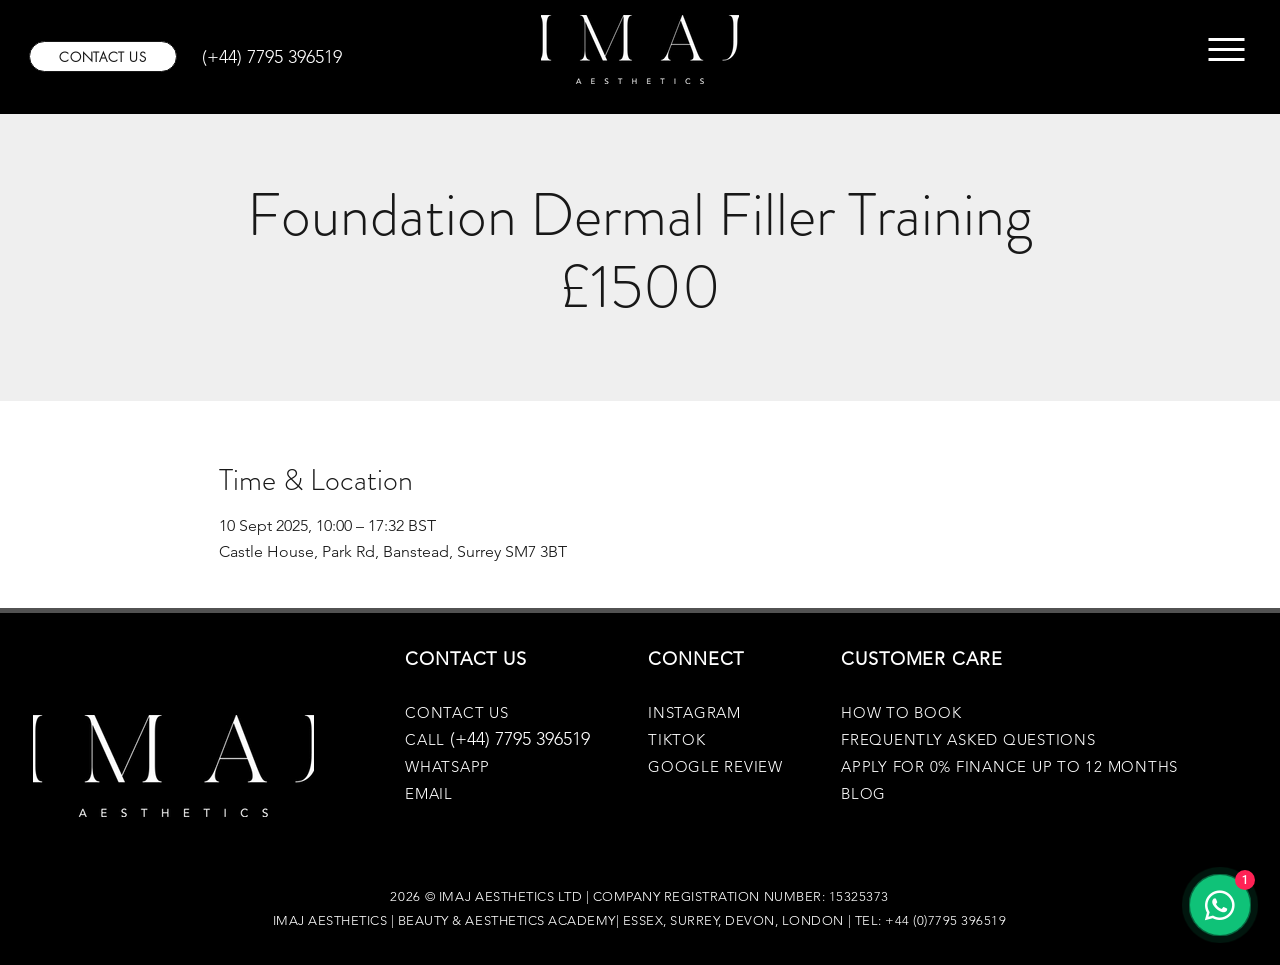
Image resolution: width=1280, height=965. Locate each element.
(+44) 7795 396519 (520, 739)
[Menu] (1226, 49)
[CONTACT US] (103, 56)
